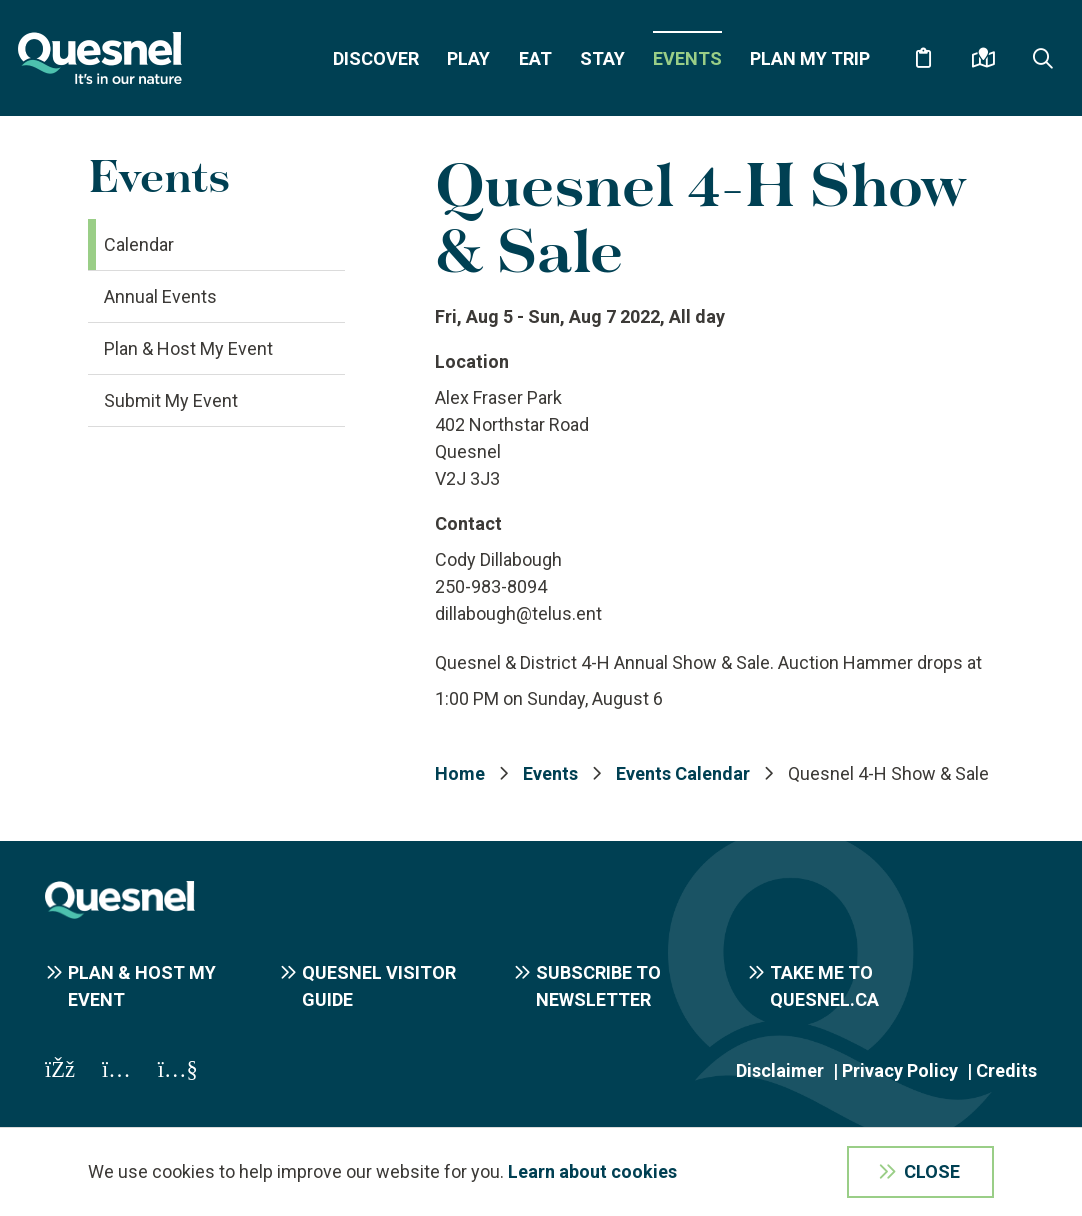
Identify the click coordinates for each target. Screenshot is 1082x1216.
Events (687, 58)
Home (460, 773)
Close (932, 1171)
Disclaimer (780, 1070)
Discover (376, 58)
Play (468, 58)
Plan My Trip (810, 58)
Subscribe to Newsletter (598, 986)
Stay (602, 58)
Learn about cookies (592, 1171)
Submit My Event (171, 400)
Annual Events (160, 296)
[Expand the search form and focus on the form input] (1043, 58)
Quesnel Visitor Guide (379, 986)
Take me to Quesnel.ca (824, 986)
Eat (535, 58)
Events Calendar (683, 773)
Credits (1006, 1070)
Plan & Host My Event (188, 348)
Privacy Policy (900, 1070)
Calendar (139, 244)
